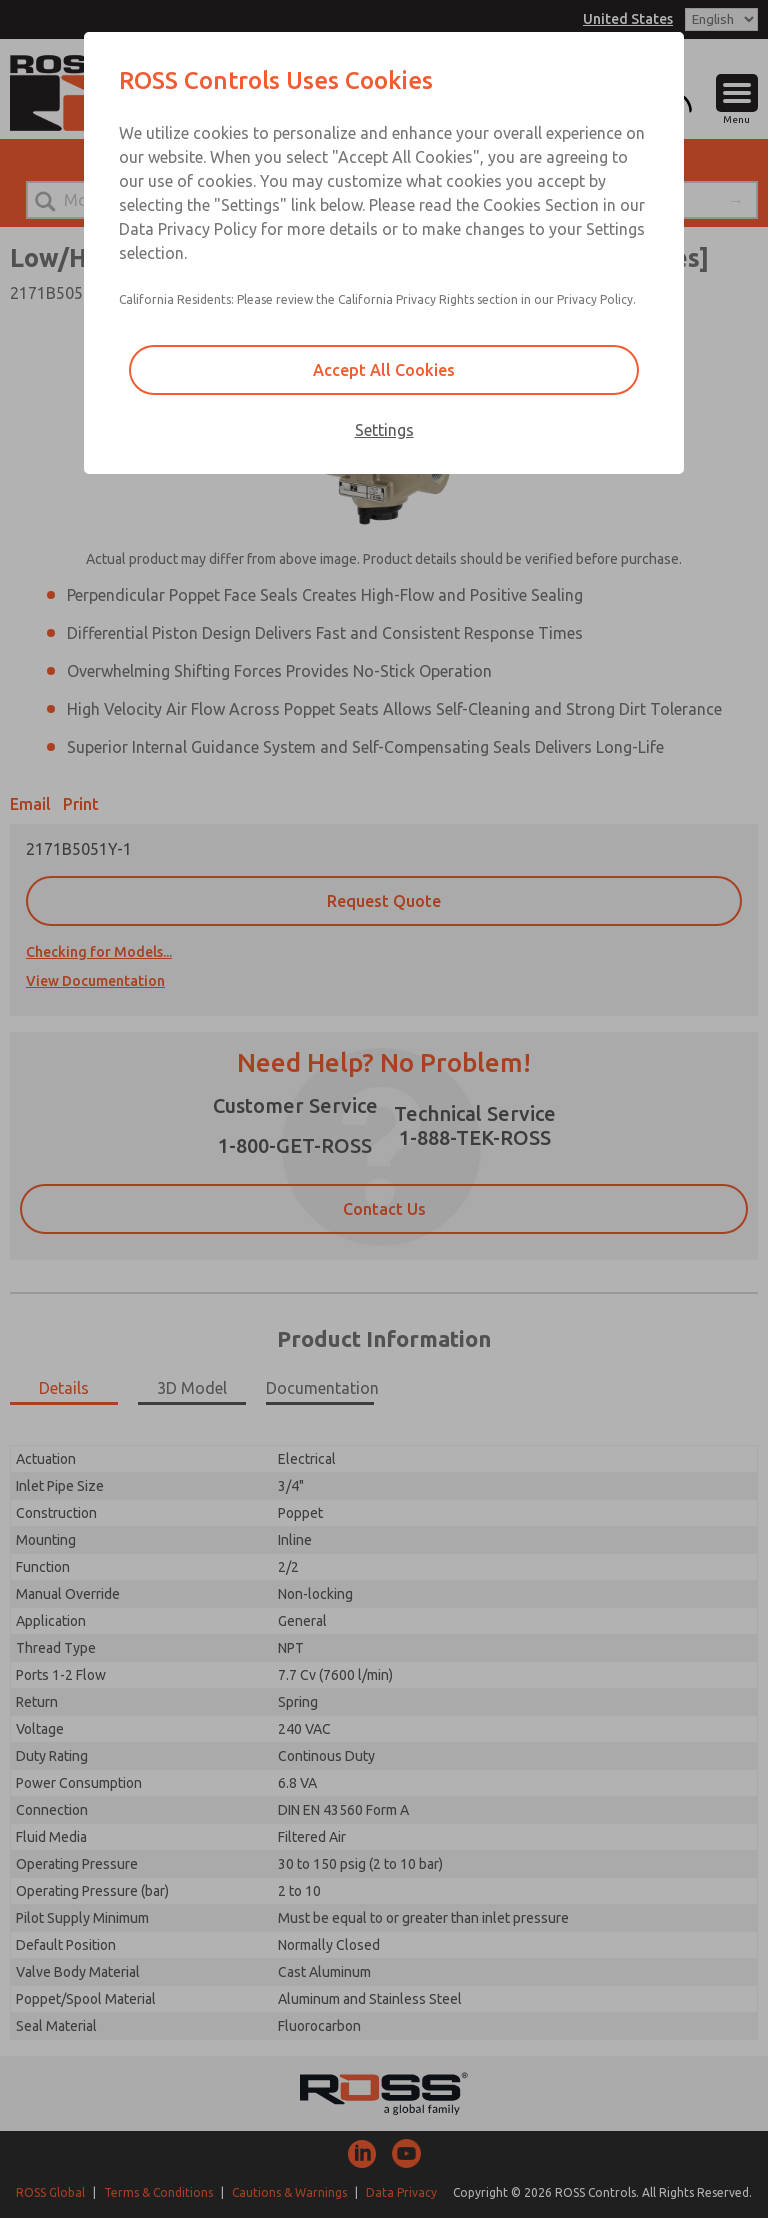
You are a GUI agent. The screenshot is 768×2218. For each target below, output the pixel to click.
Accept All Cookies (384, 370)
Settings (384, 430)
